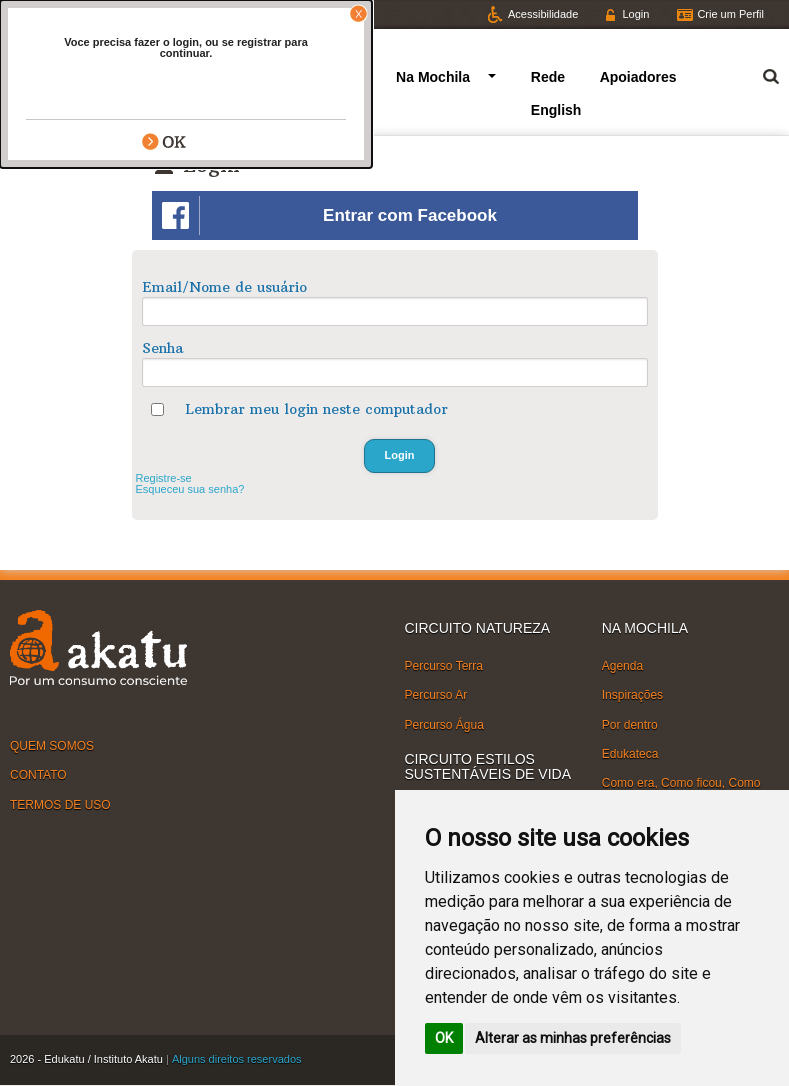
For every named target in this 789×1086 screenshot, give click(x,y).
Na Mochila (433, 77)
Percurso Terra (444, 666)
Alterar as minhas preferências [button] (573, 1038)
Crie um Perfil (730, 14)
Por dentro (630, 724)
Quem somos (195, 77)
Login (635, 14)
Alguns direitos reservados (237, 1059)
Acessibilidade (543, 14)
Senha (162, 348)
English (556, 110)
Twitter (44, 14)
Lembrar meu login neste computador (316, 409)
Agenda (622, 666)
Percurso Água (444, 724)
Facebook (123, 14)
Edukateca (630, 754)
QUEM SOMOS (52, 746)
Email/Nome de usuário (224, 287)
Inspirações (632, 695)
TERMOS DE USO (60, 804)
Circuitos (305, 77)
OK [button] (444, 1038)
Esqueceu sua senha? (190, 489)
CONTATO (38, 775)
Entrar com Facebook (329, 215)
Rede (548, 77)
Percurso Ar (436, 695)
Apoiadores (638, 77)
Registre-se (164, 478)
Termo (759, 73)
